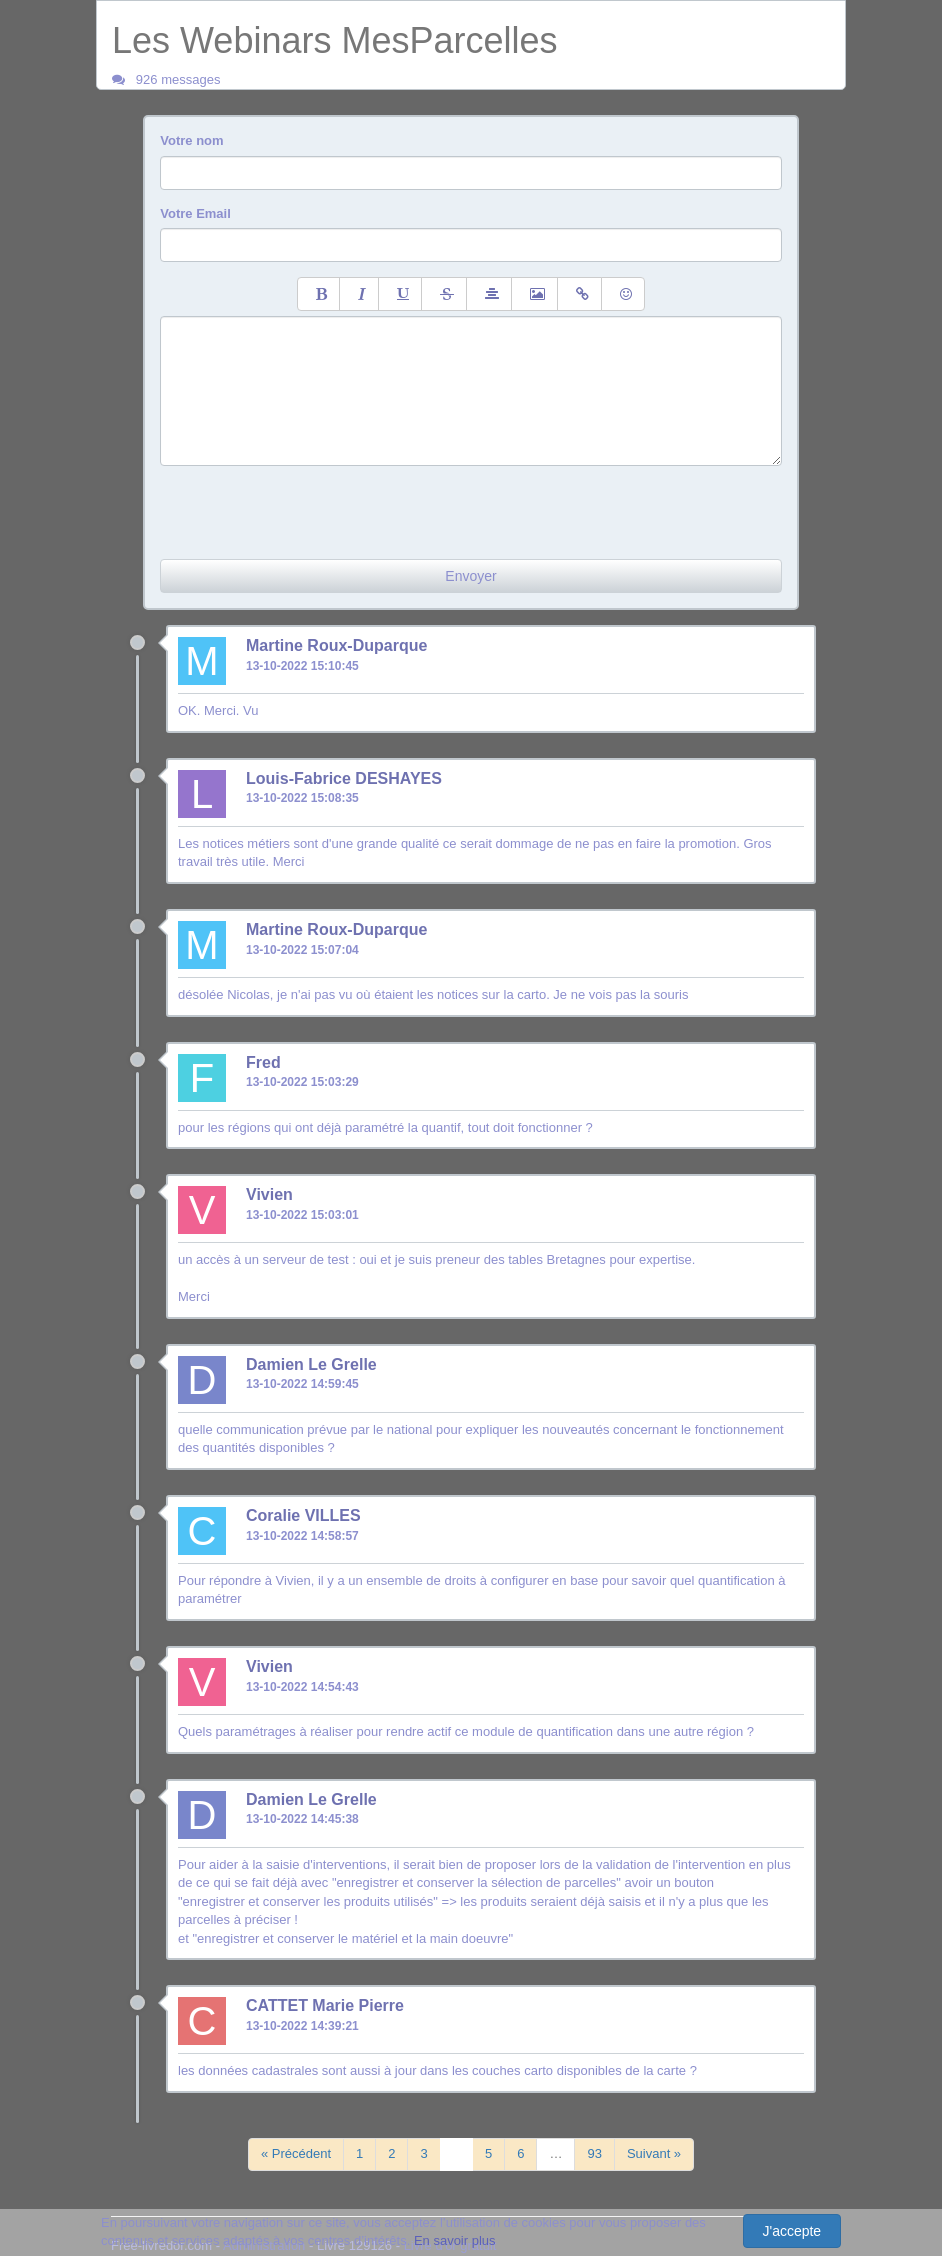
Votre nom (191, 140)
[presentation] (312, 505)
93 (594, 2153)
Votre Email (195, 213)
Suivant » (654, 2153)
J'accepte (791, 2231)
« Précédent (296, 2153)
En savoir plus (455, 2240)
